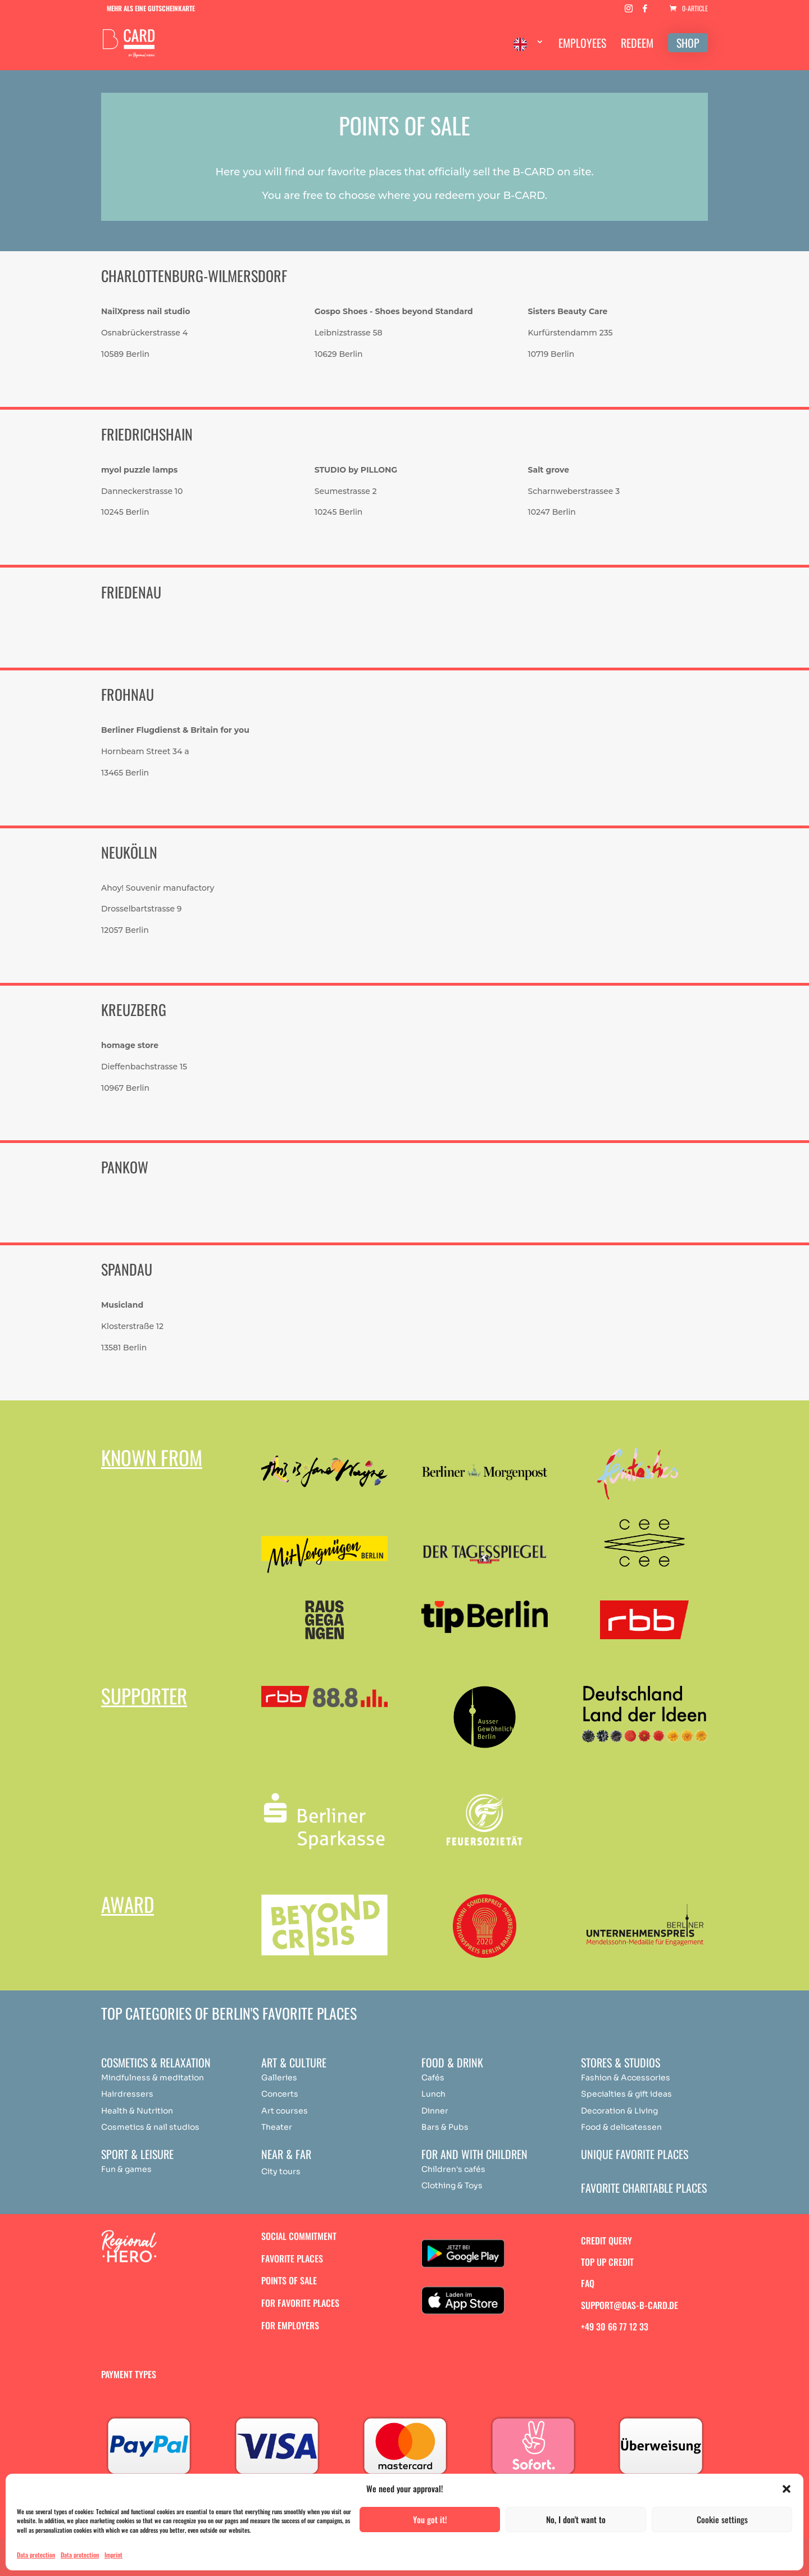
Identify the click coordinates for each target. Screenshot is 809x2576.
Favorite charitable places (644, 2187)
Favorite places (292, 2258)
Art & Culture (293, 2062)
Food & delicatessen (621, 2127)
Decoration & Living (619, 2111)
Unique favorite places (634, 2154)
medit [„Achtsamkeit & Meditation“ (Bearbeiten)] (171, 2077)
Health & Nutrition (137, 2111)
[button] (786, 2489)
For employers (290, 2325)
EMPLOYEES (582, 45)
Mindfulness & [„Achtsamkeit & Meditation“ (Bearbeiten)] (129, 2077)
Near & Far (286, 2154)
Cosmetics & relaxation (156, 2062)
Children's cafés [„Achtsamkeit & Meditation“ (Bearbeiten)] (453, 2169)
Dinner (434, 2111)
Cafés (432, 2077)
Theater (276, 2127)
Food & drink (452, 2062)
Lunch (433, 2094)
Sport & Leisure (137, 2154)
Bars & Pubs (445, 2127)
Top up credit (607, 2262)
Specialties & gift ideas (626, 2094)
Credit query (606, 2240)
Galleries (279, 2077)
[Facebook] (644, 11)
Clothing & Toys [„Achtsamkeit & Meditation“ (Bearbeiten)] (452, 2185)
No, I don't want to (576, 2519)
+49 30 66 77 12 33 (614, 2326)
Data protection (36, 2554)
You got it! (430, 2519)
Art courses (284, 2111)
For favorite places (300, 2303)
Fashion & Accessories (625, 2077)
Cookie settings (722, 2519)
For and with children (474, 2154)
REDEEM (637, 45)
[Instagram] (628, 11)
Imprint (113, 2554)
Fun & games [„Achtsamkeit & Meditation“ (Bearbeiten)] (126, 2169)
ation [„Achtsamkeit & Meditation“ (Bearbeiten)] (194, 2077)
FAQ (587, 2283)
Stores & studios (620, 2062)
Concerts (279, 2094)
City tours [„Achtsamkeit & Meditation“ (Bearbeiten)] (281, 2171)
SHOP (687, 42)
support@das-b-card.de (629, 2305)
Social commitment (299, 2236)
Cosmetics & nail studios (150, 2127)
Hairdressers (127, 2094)
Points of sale (289, 2280)
